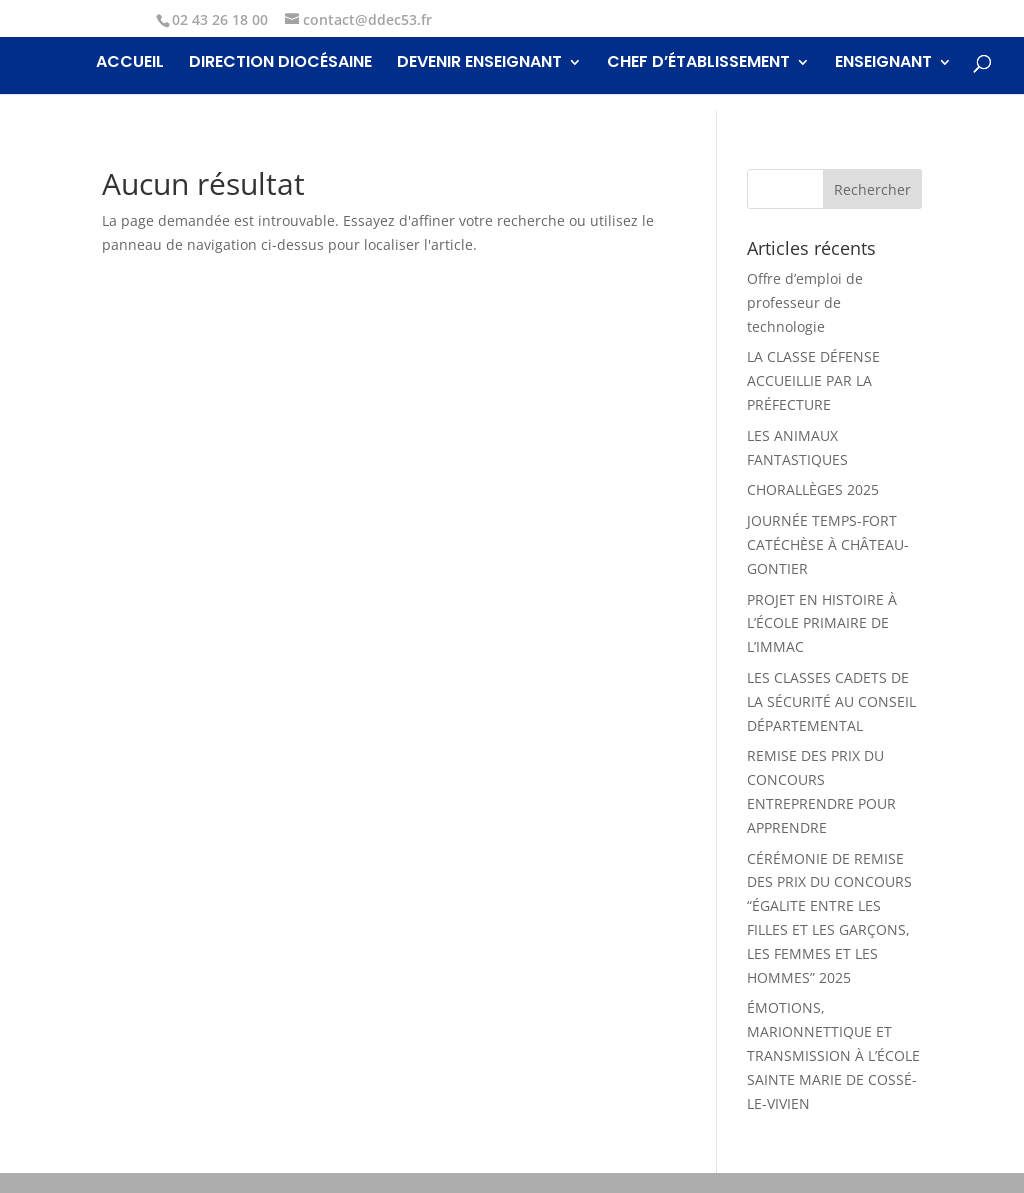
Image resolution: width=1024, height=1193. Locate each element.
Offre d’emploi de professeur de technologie (805, 302)
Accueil (130, 64)
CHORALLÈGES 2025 (813, 489)
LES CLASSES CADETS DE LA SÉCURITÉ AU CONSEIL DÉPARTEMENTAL (831, 701)
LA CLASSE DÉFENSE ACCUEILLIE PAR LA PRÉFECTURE (813, 380)
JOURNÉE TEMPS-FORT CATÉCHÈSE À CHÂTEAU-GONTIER (828, 544)
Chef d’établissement (698, 64)
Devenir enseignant (479, 64)
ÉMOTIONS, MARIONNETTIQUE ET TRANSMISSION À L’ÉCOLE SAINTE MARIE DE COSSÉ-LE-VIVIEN (833, 1055)
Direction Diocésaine (280, 64)
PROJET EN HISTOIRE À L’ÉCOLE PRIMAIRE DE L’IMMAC (822, 623)
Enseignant (883, 64)
